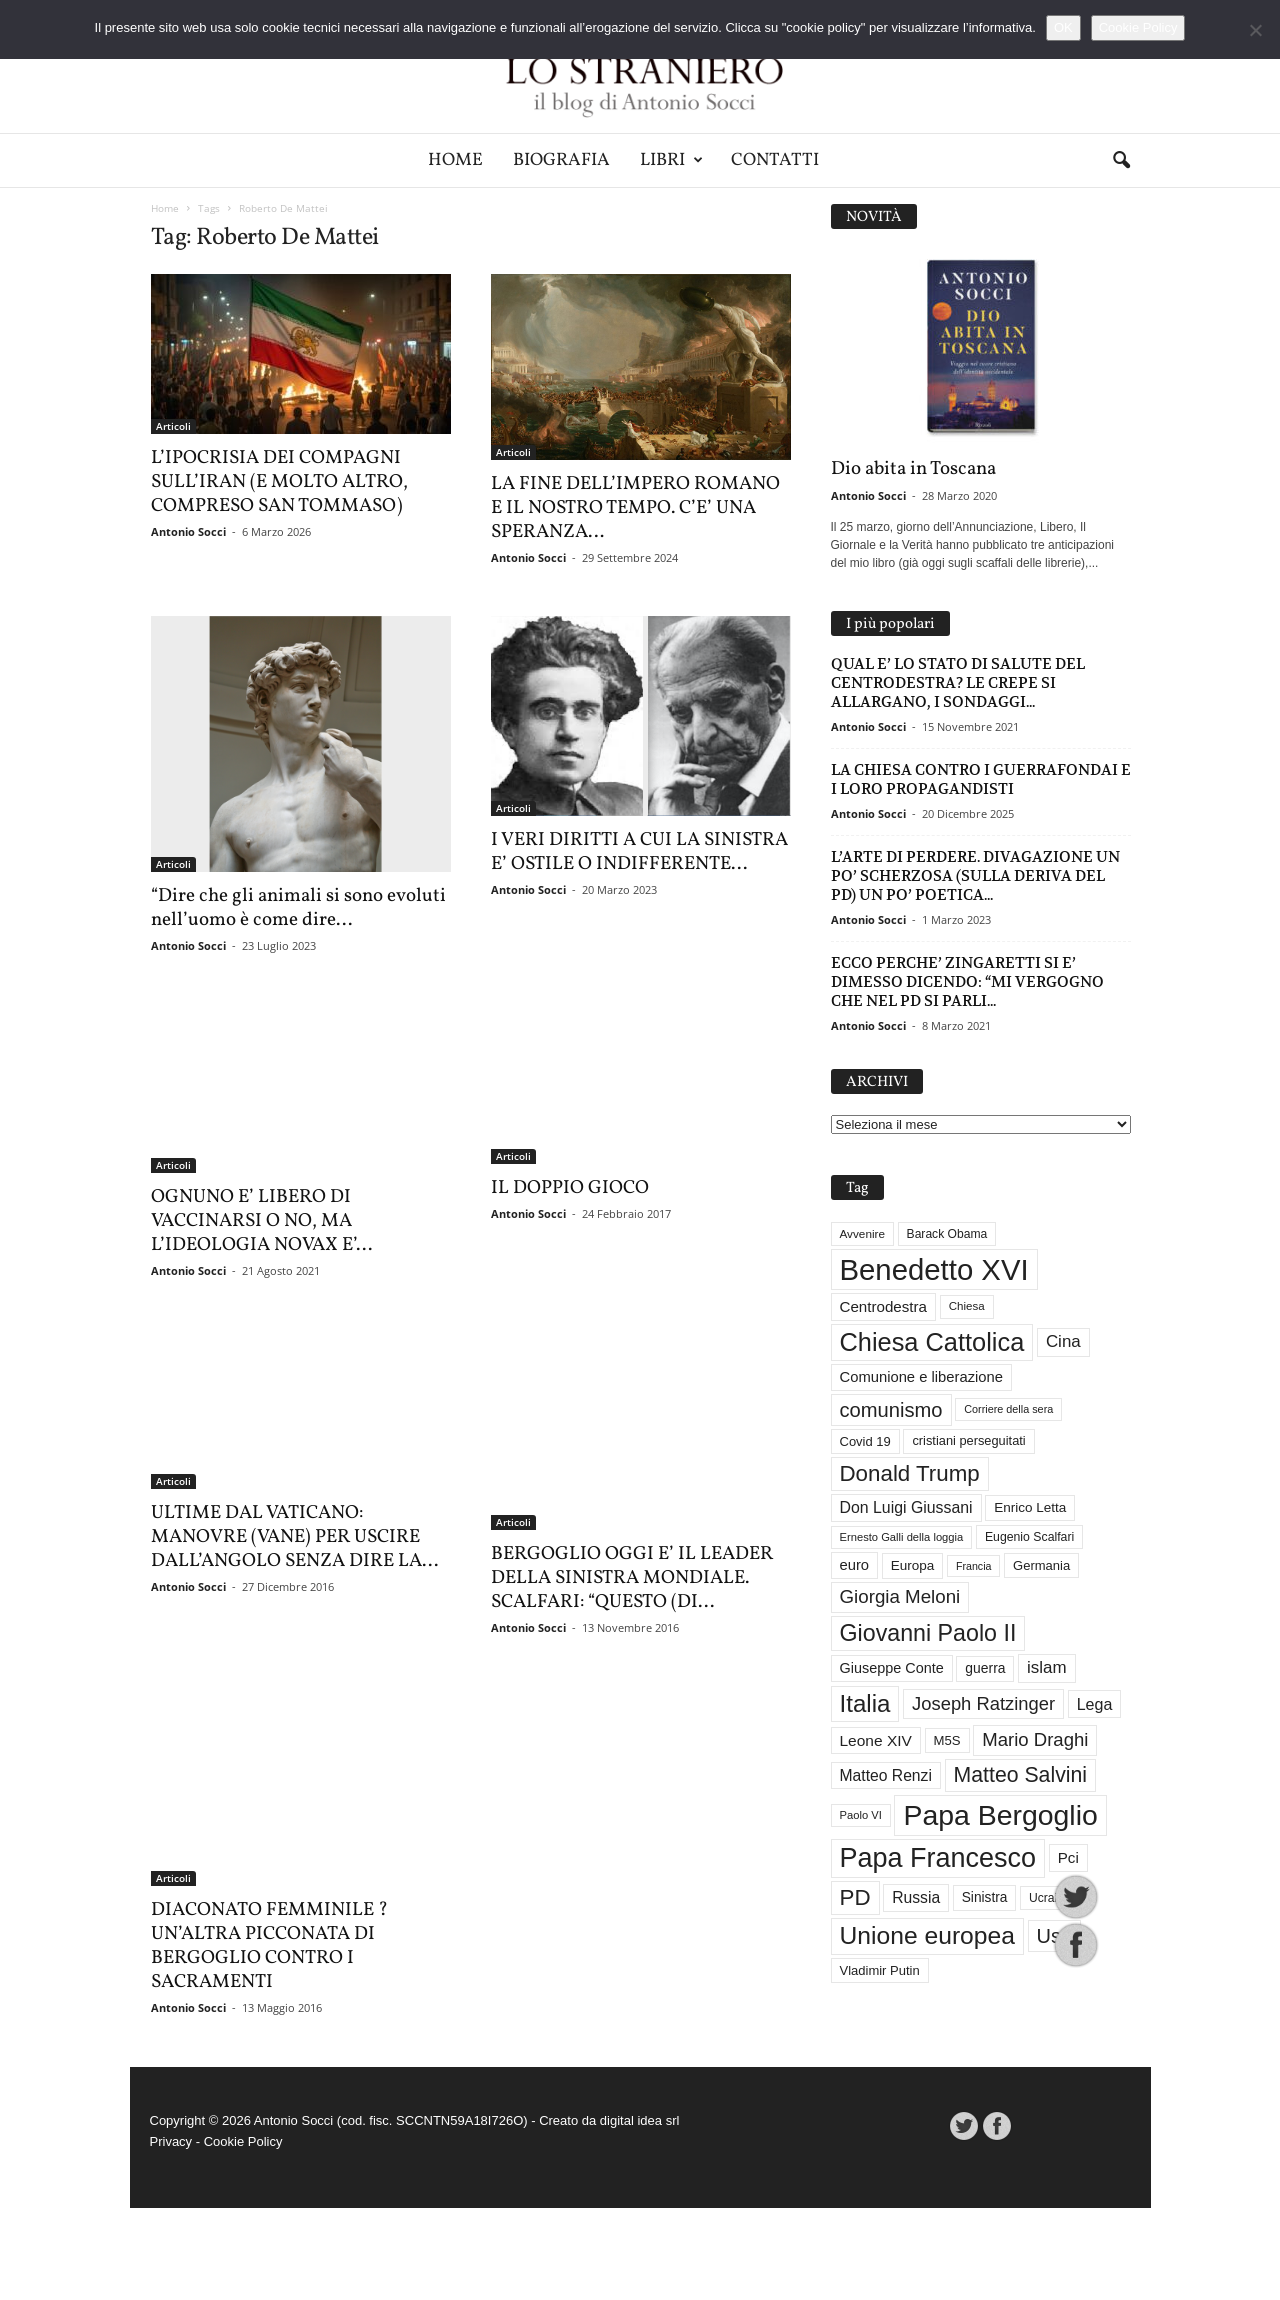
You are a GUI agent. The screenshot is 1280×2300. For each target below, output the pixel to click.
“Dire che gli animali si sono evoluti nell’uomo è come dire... (298, 908)
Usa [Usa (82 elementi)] (1055, 1936)
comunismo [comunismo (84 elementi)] (891, 1410)
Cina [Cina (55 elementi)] (1063, 1341)
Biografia (561, 160)
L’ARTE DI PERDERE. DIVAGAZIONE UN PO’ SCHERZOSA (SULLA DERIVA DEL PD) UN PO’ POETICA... (975, 875)
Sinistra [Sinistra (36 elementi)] (985, 1897)
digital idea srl (640, 2212)
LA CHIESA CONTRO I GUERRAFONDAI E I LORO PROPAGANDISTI (981, 779)
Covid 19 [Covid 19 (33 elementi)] (865, 1441)
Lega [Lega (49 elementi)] (1095, 1704)
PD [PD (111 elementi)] (855, 1897)
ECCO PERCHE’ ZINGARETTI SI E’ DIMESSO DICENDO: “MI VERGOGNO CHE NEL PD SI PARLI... (967, 981)
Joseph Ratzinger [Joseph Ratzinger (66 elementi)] (983, 1703)
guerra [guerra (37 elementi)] (985, 1668)
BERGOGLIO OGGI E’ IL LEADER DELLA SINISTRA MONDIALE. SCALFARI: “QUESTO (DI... (632, 1588)
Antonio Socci (188, 531)
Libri (671, 160)
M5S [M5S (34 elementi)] (947, 1740)
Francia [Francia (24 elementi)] (974, 1566)
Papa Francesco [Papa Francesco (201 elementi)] (938, 1858)
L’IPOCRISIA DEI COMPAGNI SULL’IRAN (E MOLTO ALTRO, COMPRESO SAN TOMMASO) (279, 482)
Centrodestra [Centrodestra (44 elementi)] (884, 1306)
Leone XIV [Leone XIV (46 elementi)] (876, 1740)
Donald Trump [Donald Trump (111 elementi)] (910, 1473)
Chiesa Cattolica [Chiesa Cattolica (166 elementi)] (932, 1342)
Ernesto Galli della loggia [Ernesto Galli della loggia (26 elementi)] (902, 1537)
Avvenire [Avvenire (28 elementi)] (862, 1233)
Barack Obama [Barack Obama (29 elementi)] (947, 1234)
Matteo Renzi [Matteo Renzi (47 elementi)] (886, 1775)
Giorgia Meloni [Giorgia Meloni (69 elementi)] (900, 1596)
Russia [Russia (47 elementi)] (916, 1897)
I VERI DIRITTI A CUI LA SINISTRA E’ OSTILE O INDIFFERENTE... (639, 852)
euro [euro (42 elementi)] (855, 1565)
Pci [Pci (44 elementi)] (1068, 1857)
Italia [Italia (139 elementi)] (865, 1703)
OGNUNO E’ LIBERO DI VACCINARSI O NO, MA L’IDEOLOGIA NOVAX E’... (261, 1221)
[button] (1121, 161)
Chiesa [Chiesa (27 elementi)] (967, 1306)
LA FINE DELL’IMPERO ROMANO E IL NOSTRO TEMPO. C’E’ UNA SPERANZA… (635, 508)
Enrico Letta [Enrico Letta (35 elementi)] (1030, 1507)
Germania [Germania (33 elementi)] (1041, 1565)
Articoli (173, 426)
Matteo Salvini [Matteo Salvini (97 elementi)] (1020, 1775)
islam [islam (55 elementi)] (1047, 1667)
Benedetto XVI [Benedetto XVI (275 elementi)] (934, 1269)
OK (1063, 27)
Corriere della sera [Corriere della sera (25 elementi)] (1008, 1409)
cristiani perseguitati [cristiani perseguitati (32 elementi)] (968, 1440)
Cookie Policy (243, 2233)
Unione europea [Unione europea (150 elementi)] (927, 1935)
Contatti (775, 160)
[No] (1255, 30)
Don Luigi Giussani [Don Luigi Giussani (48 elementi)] (906, 1507)
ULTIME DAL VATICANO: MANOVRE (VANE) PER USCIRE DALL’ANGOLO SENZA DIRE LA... (294, 1670)
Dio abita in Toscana (913, 469)
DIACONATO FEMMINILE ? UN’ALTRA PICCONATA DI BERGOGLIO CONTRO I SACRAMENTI (269, 2038)
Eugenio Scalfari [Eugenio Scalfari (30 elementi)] (1029, 1537)
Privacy (171, 2233)
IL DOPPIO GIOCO (570, 1256)
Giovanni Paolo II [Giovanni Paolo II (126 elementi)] (928, 1633)
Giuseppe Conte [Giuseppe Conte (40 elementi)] (892, 1668)
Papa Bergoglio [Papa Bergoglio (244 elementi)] (1000, 1815)
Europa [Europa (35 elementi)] (913, 1565)
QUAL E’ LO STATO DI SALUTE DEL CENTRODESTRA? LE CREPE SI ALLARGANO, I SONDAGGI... (958, 682)
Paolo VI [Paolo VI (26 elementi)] (861, 1815)
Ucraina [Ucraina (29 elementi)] (1050, 1898)
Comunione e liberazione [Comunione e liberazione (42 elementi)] (922, 1377)
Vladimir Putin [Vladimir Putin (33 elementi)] (880, 1970)
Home (455, 160)
